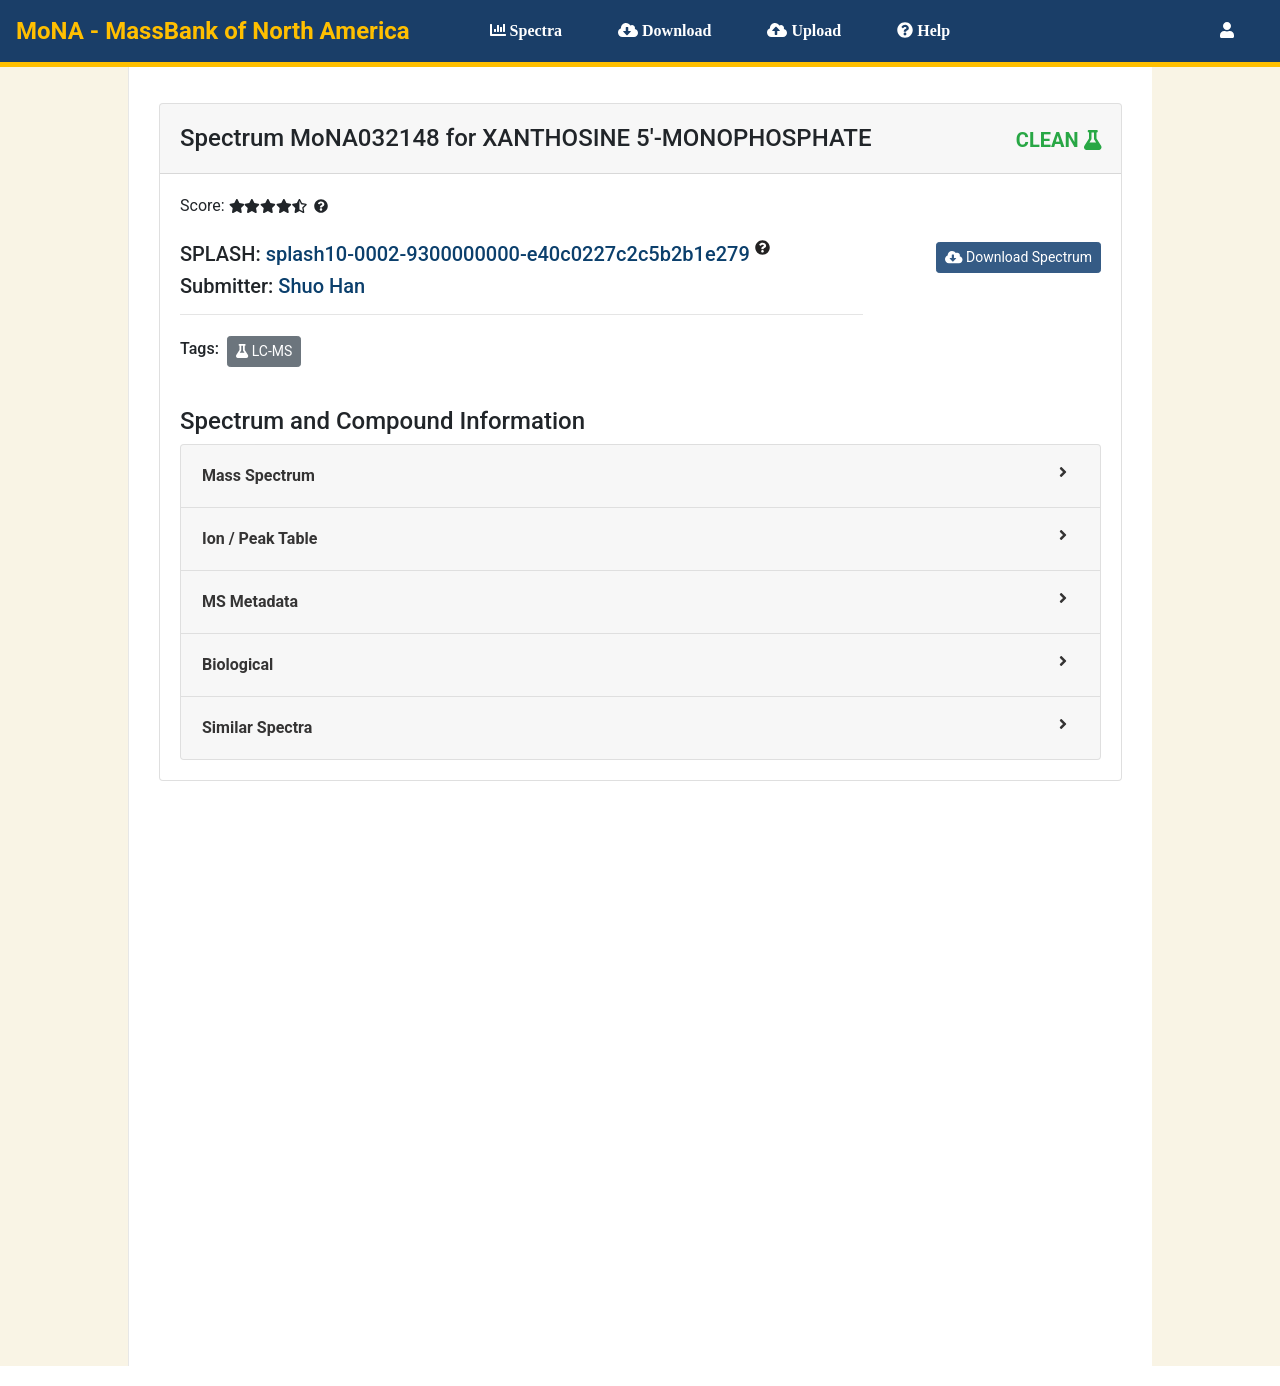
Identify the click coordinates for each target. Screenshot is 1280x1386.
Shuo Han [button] (321, 286)
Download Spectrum (1018, 257)
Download (664, 30)
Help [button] (923, 30)
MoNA (213, 31)
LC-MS (264, 351)
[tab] (640, 476)
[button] (1227, 30)
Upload (804, 30)
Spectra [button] (526, 30)
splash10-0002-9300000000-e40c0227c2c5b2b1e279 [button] (510, 254)
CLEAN (1058, 140)
